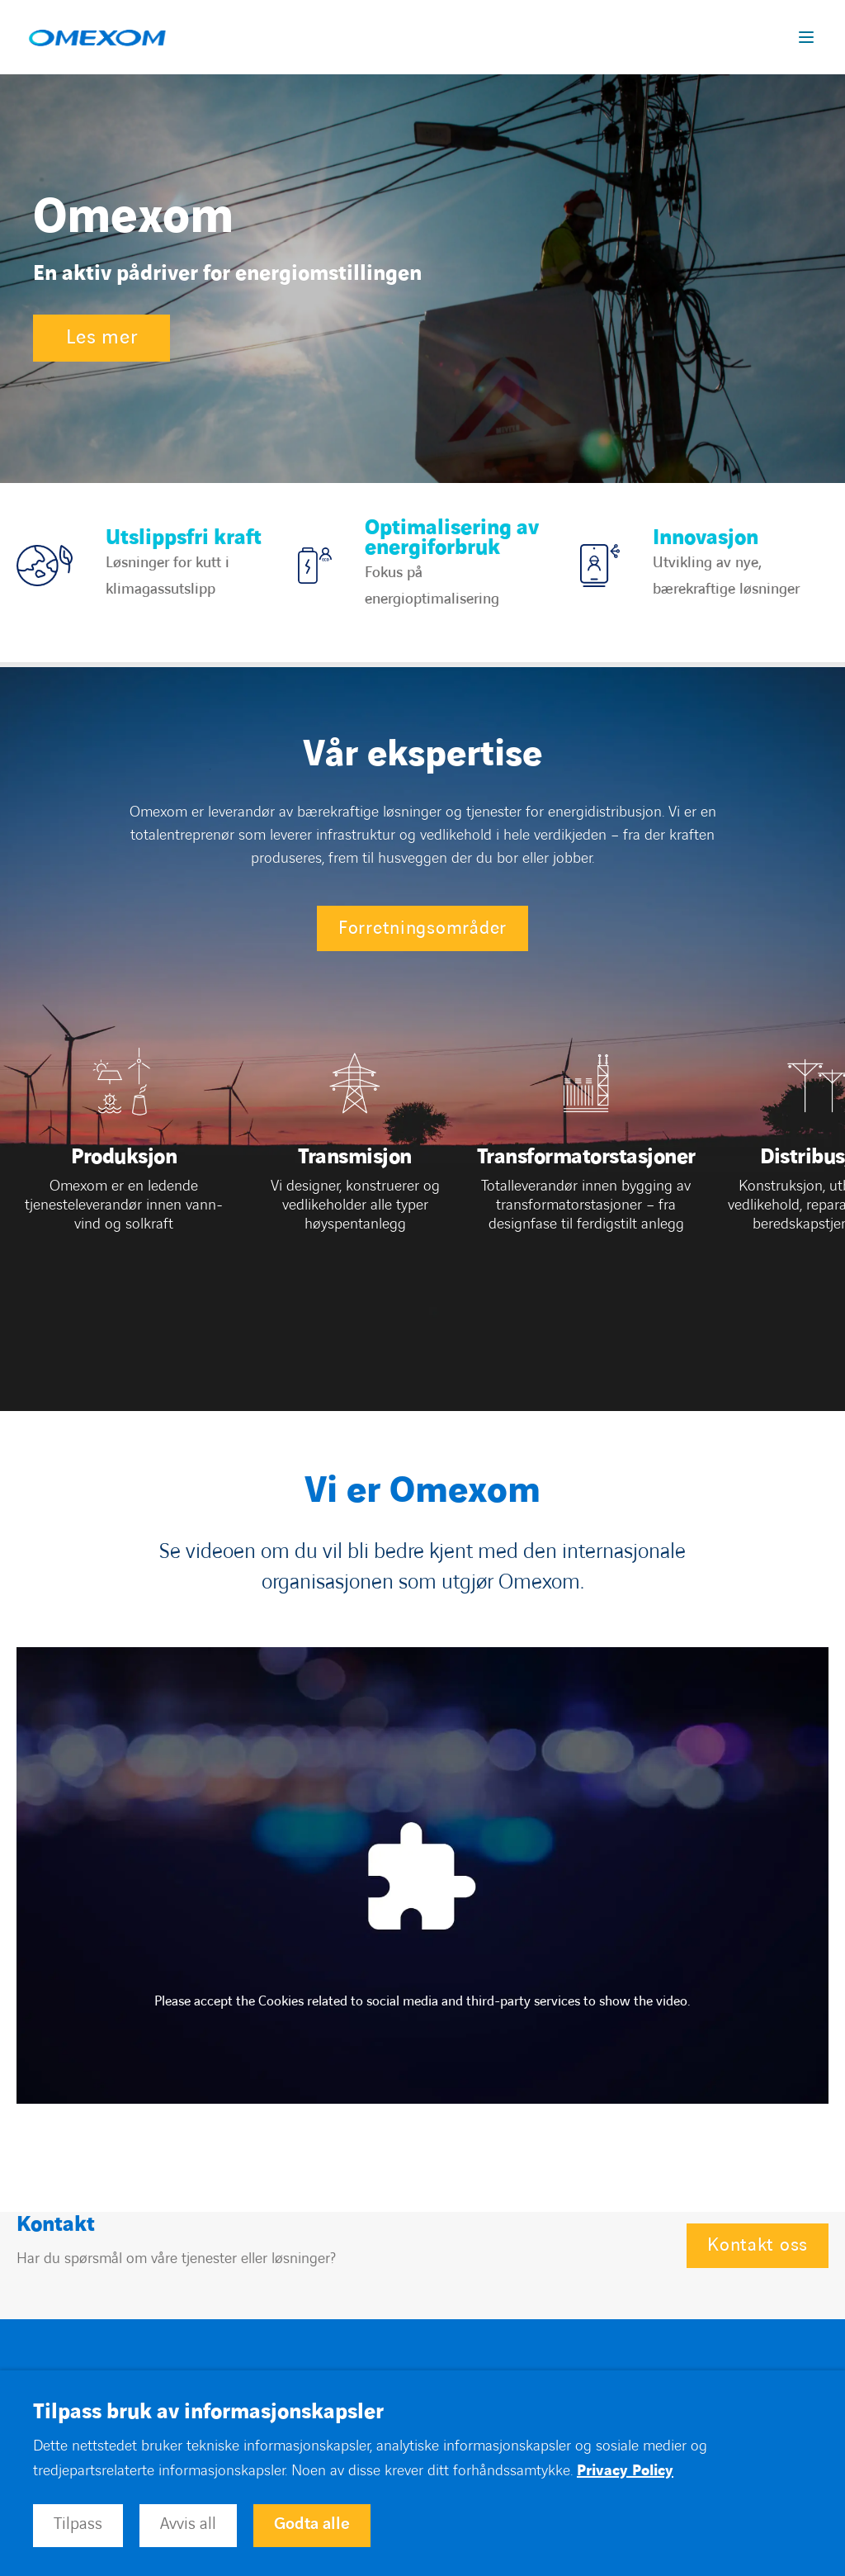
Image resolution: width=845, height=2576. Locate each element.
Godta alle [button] (312, 2524)
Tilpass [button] (78, 2524)
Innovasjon (705, 537)
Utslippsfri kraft (184, 537)
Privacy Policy (625, 2470)
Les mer (101, 337)
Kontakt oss (757, 2245)
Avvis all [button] (188, 2524)
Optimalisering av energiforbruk (452, 538)
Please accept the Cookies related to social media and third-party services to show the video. (422, 2001)
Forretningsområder (422, 928)
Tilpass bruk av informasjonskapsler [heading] (208, 2412)
